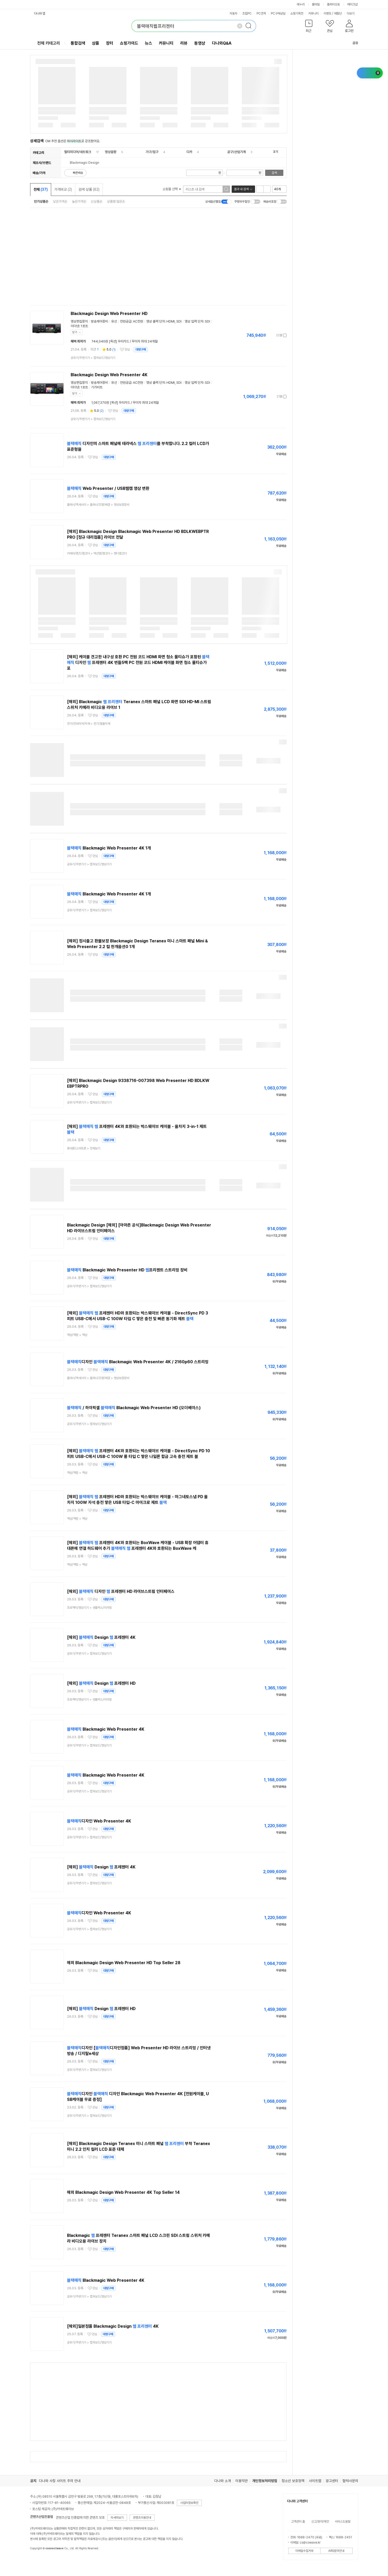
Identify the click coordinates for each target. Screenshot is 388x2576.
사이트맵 (315, 2481)
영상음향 (110, 152)
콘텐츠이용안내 (142, 2517)
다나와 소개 (222, 2481)
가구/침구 (152, 152)
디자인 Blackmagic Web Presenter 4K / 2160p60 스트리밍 (138, 1361)
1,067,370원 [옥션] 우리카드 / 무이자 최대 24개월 (125, 403)
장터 (109, 43)
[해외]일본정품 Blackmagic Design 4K (113, 2326)
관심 (127, 349)
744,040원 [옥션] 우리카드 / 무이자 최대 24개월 (124, 341)
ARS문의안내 (336, 2551)
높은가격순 (79, 201)
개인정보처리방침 (264, 2481)
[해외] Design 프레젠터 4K (101, 1637)
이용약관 (241, 2481)
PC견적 (261, 13)
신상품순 (96, 201)
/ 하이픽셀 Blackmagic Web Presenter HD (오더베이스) (134, 1407)
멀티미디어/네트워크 (77, 152)
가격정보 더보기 (268, 335)
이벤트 (327, 13)
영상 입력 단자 (194, 321)
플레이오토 (333, 4)
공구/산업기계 (236, 152)
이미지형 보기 (267, 189)
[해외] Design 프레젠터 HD (101, 1683)
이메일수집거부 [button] (304, 2551)
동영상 (199, 43)
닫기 (74, 332)
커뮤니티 (313, 13)
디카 (189, 152)
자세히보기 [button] (117, 2517)
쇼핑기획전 (296, 13)
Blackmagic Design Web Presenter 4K (109, 374)
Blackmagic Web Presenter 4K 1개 (109, 848)
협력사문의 (350, 2481)
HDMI (170, 321)
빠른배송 (78, 173)
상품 (95, 43)
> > (98, 504)
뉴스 (148, 43)
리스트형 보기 (260, 189)
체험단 (338, 13)
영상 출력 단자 (155, 321)
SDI (179, 321)
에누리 (301, 4)
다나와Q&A (221, 43)
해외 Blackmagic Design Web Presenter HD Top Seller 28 (123, 1962)
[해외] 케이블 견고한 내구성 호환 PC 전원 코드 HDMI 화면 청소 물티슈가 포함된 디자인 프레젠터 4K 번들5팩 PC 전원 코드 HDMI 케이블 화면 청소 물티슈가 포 (138, 662)
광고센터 (332, 2481)
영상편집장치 (79, 321)
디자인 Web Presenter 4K (99, 1821)
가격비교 (63, 189)
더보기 (352, 13)
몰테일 (316, 4)
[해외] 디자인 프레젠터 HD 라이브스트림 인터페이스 (121, 1591)
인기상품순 (41, 201)
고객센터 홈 (298, 2521)
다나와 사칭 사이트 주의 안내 (60, 2481)
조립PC (247, 13)
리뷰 (184, 43)
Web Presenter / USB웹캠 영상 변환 (108, 488)
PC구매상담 (278, 13)
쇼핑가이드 (129, 43)
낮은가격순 (60, 201)
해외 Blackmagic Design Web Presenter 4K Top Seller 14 (123, 2192)
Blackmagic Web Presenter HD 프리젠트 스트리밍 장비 (127, 1270)
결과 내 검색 (241, 189)
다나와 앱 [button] (39, 13)
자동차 (233, 13)
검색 (274, 173)
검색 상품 (88, 189)
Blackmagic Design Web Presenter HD (109, 313)
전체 (41, 189)
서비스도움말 (342, 2521)
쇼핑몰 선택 (172, 189)
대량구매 (141, 349)
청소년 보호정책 (293, 2481)
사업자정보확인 (189, 2503)
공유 (352, 43)
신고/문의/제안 (320, 2521)
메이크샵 (352, 4)
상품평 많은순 (116, 201)
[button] (308, 27)
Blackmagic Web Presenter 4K (105, 1729)
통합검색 (78, 43)
